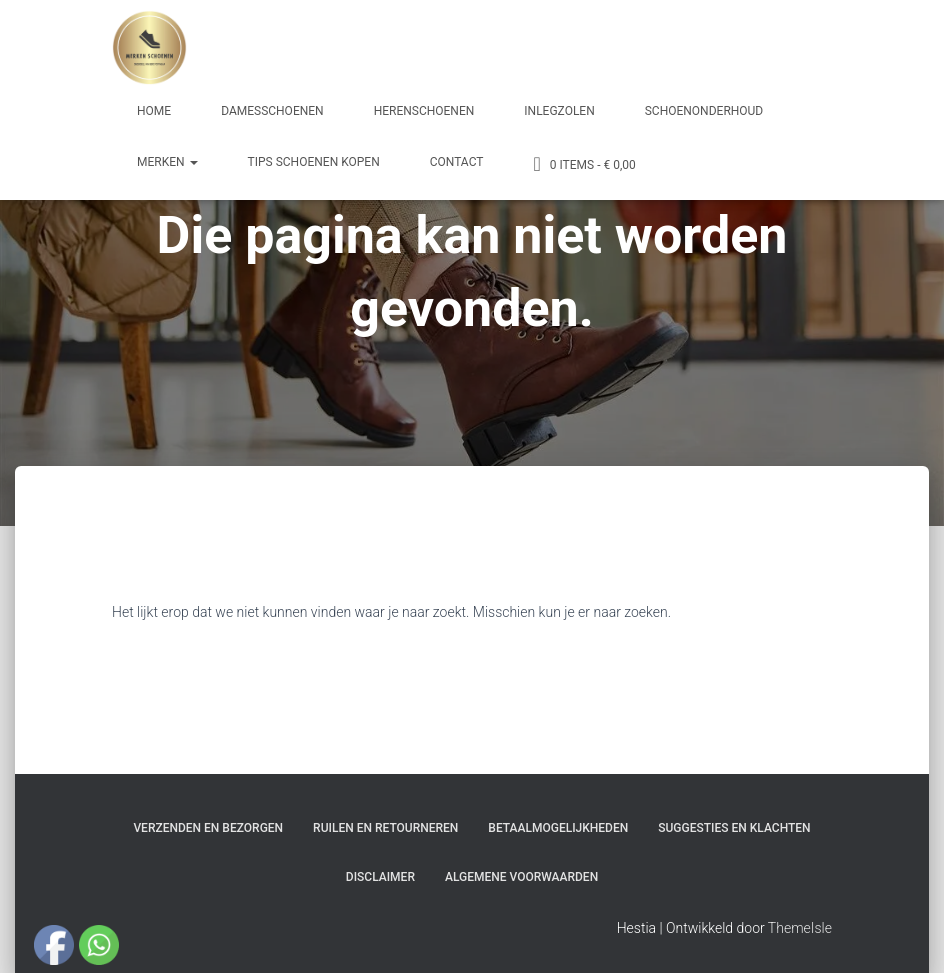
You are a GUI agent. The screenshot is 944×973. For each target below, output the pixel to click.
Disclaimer (380, 877)
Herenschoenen (424, 111)
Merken (167, 162)
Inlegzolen (559, 111)
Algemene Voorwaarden (521, 877)
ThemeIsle (800, 928)
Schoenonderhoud (704, 111)
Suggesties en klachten (734, 828)
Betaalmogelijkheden (558, 828)
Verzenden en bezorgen (208, 828)
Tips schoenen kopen (314, 162)
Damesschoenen (272, 111)
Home (154, 111)
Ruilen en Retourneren (385, 828)
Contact (457, 162)
